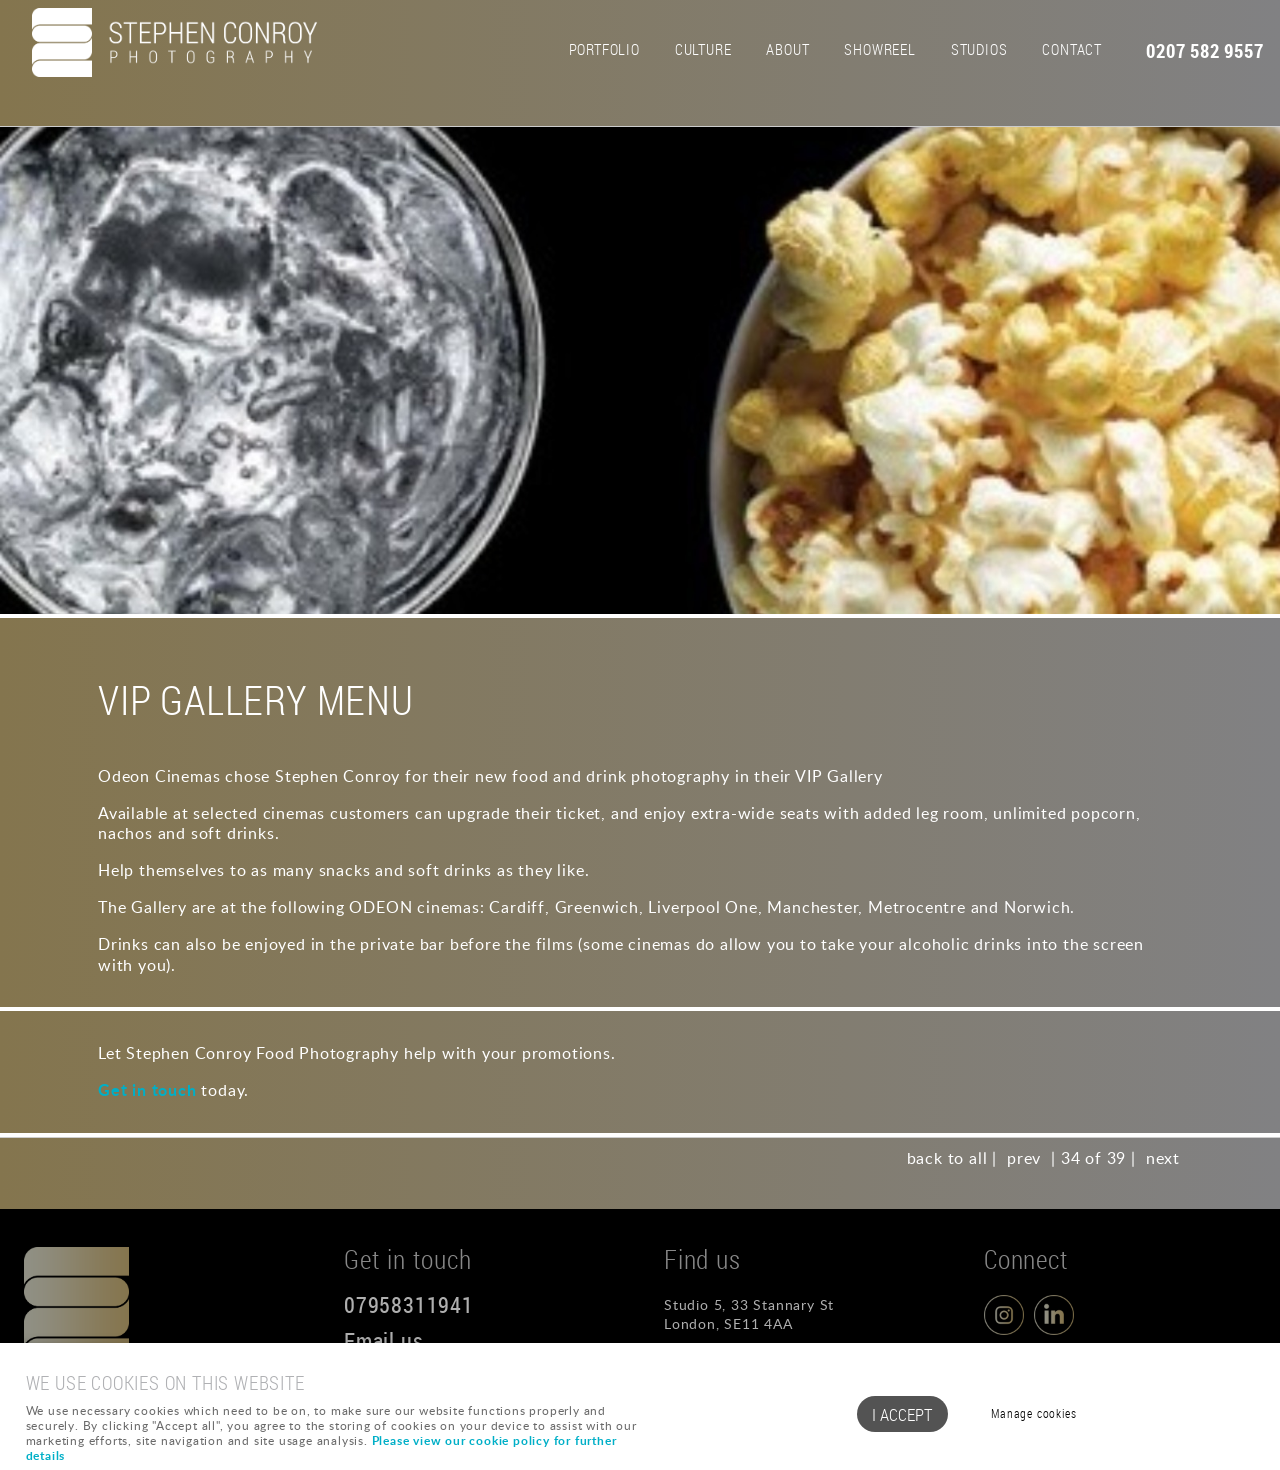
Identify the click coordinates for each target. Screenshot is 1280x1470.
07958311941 (409, 1304)
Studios (979, 49)
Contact (1072, 49)
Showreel (879, 49)
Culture (703, 49)
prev (1024, 1158)
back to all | (952, 1158)
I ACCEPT (902, 1414)
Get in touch (147, 1089)
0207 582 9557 (1204, 51)
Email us (383, 1340)
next (1163, 1158)
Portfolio (604, 49)
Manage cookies (1033, 1413)
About (787, 49)
